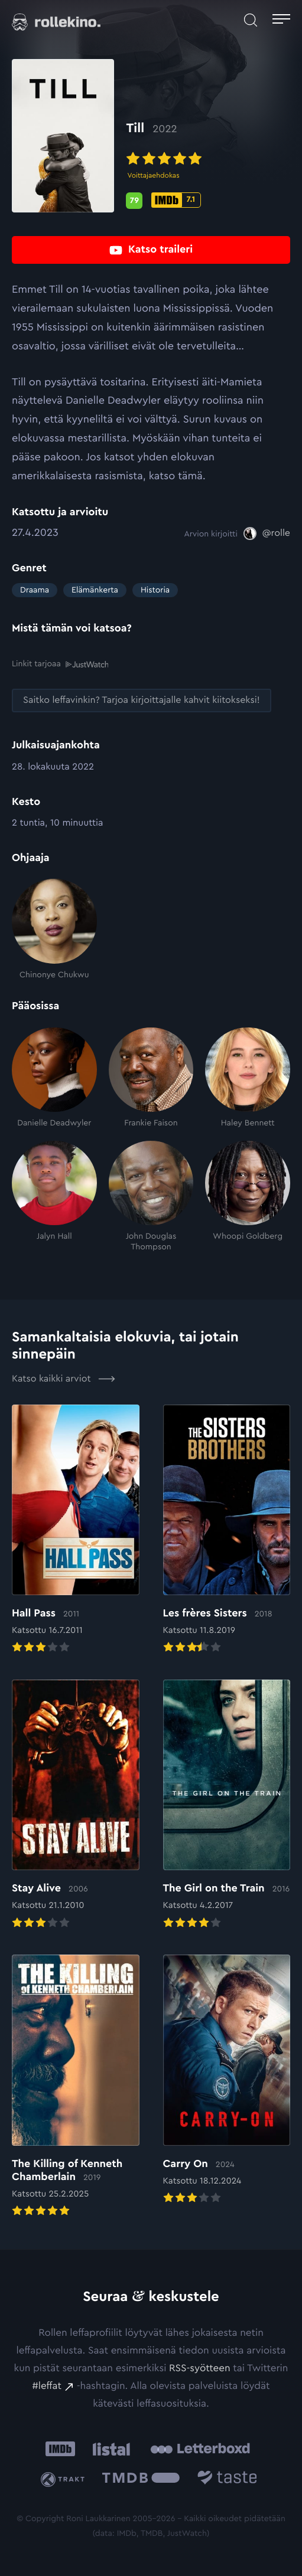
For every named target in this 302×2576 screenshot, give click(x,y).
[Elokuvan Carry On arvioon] (227, 2080)
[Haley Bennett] (247, 1077)
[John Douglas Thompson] (151, 1196)
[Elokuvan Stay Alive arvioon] (75, 1805)
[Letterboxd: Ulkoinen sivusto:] (200, 2448)
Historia (155, 590)
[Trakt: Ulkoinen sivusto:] (65, 2479)
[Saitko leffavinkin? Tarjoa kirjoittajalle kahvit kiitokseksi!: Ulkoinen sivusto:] (141, 700)
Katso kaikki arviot (63, 1378)
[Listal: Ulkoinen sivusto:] (109, 2449)
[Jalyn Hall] (54, 1196)
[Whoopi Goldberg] (247, 1196)
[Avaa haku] (251, 20)
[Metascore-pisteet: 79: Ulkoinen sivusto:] (134, 200)
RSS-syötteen (199, 2369)
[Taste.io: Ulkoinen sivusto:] (227, 2479)
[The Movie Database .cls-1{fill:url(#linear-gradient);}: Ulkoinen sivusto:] (141, 2479)
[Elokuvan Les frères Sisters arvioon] (227, 1529)
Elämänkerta (95, 590)
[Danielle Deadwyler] (54, 1077)
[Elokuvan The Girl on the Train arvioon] (227, 1805)
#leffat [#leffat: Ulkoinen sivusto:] (47, 2386)
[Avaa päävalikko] (281, 20)
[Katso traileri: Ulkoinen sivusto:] (151, 250)
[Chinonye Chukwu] (54, 929)
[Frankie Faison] (151, 1077)
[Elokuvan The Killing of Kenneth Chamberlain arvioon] (75, 2087)
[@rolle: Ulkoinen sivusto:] (266, 533)
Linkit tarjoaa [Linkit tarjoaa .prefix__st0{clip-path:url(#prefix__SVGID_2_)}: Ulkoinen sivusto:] (60, 664)
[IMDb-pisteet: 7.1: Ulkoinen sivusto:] (176, 200)
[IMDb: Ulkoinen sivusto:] (60, 2449)
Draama (34, 590)
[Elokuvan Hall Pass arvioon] (75, 1529)
